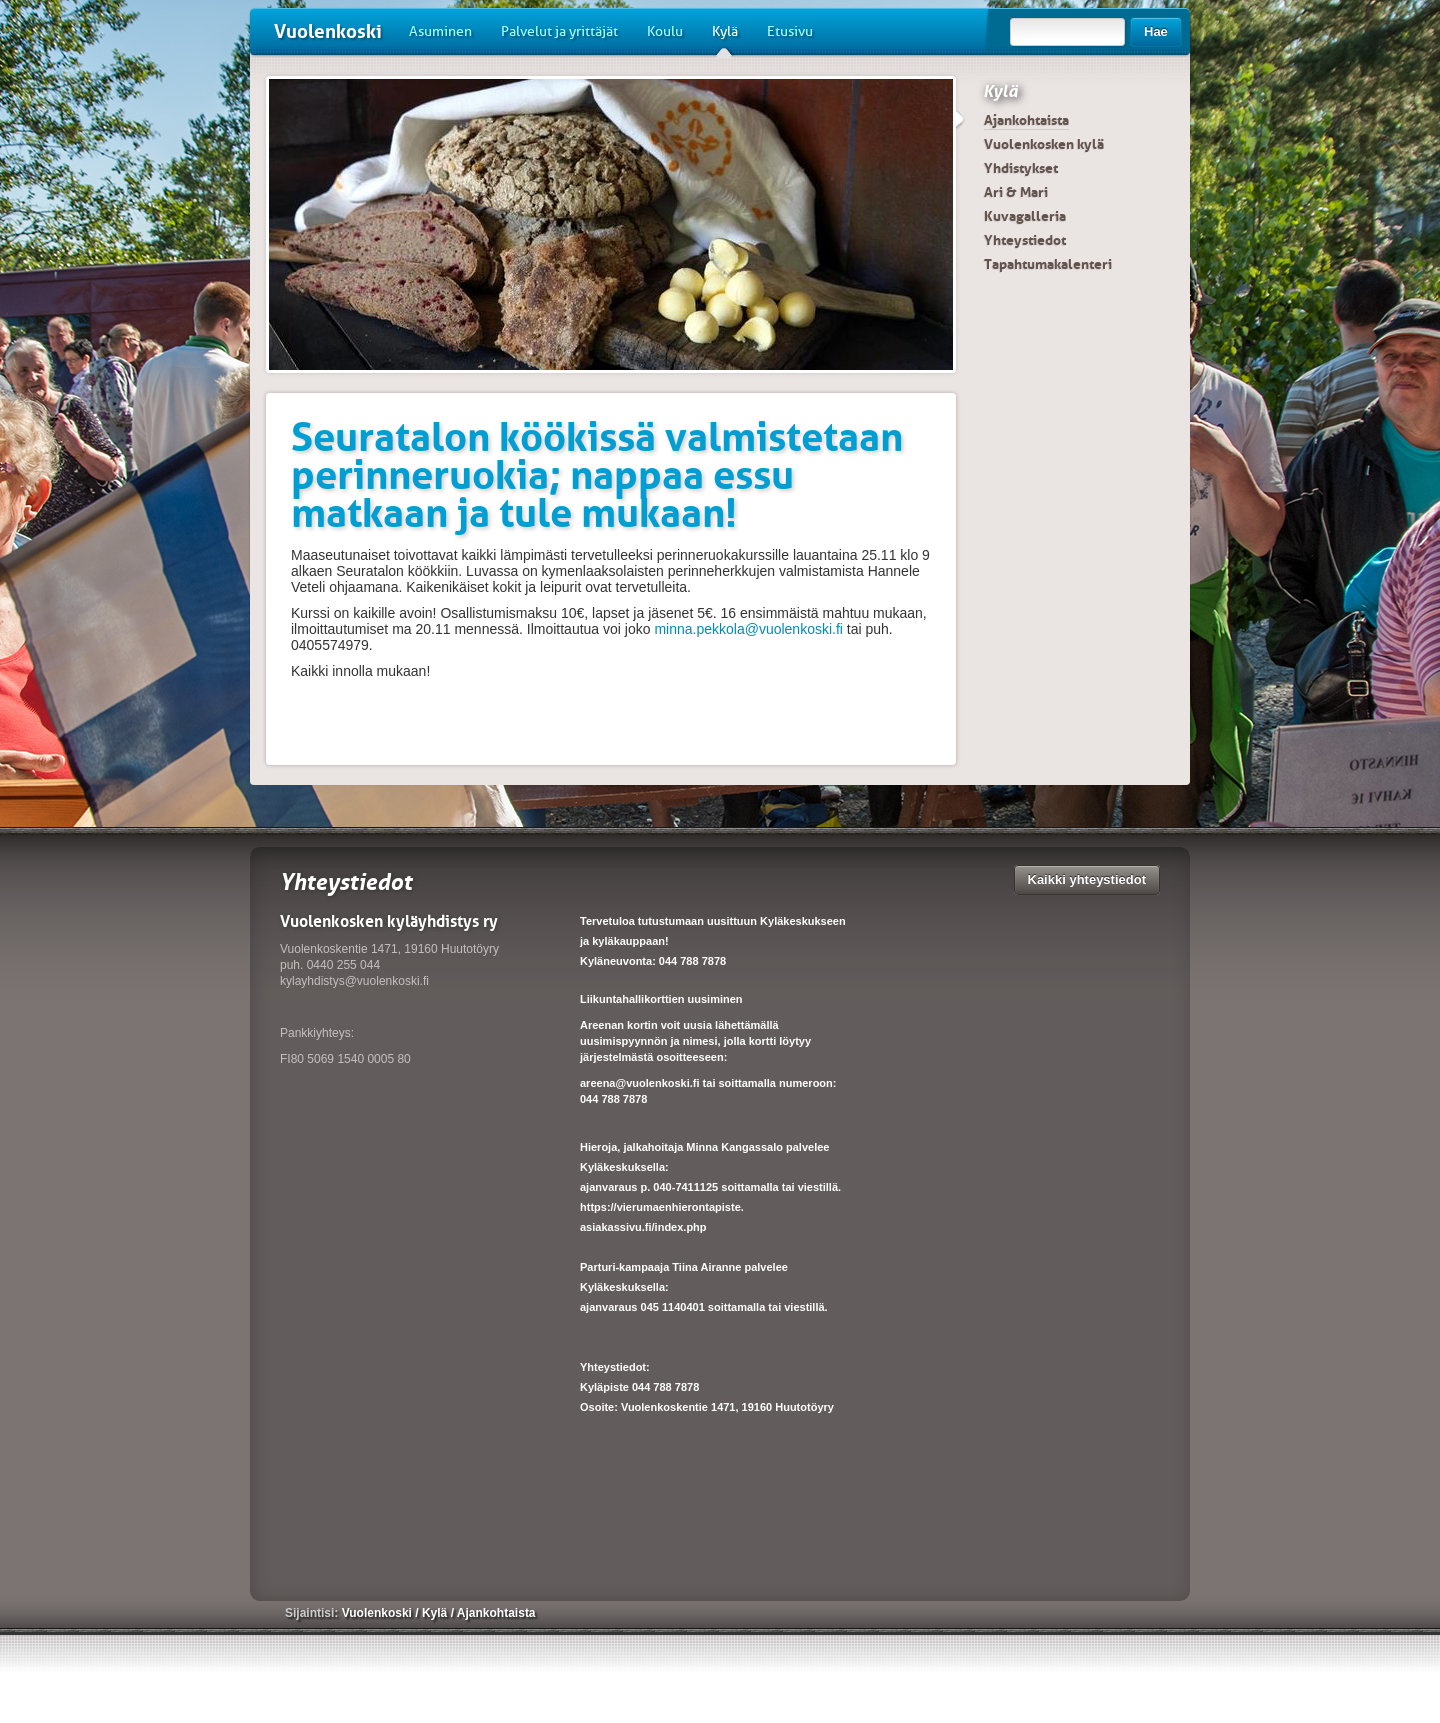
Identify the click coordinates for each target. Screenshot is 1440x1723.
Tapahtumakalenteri (1048, 264)
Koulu (665, 31)
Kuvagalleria (1025, 216)
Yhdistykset (1021, 168)
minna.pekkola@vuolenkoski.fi (748, 629)
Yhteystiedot (1025, 240)
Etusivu (790, 31)
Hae (1156, 31)
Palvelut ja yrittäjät (559, 31)
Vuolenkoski (328, 31)
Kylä (725, 39)
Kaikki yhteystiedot (1087, 879)
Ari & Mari (1016, 192)
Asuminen (440, 31)
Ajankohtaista (1026, 120)
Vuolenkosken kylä (1044, 144)
